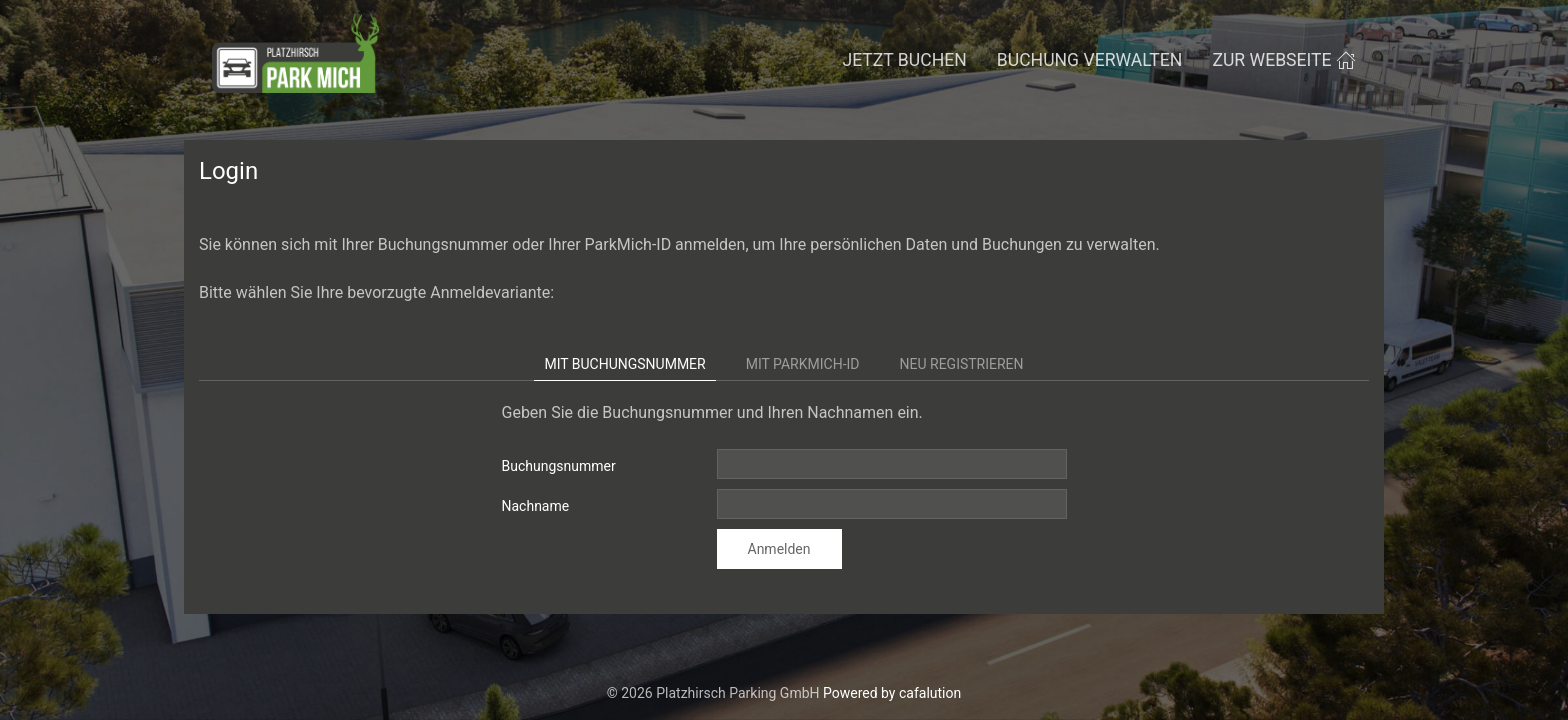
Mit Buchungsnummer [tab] (624, 364)
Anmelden (779, 549)
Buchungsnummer (559, 466)
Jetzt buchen (904, 60)
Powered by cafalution (892, 693)
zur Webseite (1284, 60)
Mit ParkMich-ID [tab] (803, 364)
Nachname (536, 506)
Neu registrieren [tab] (962, 364)
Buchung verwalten (1090, 60)
